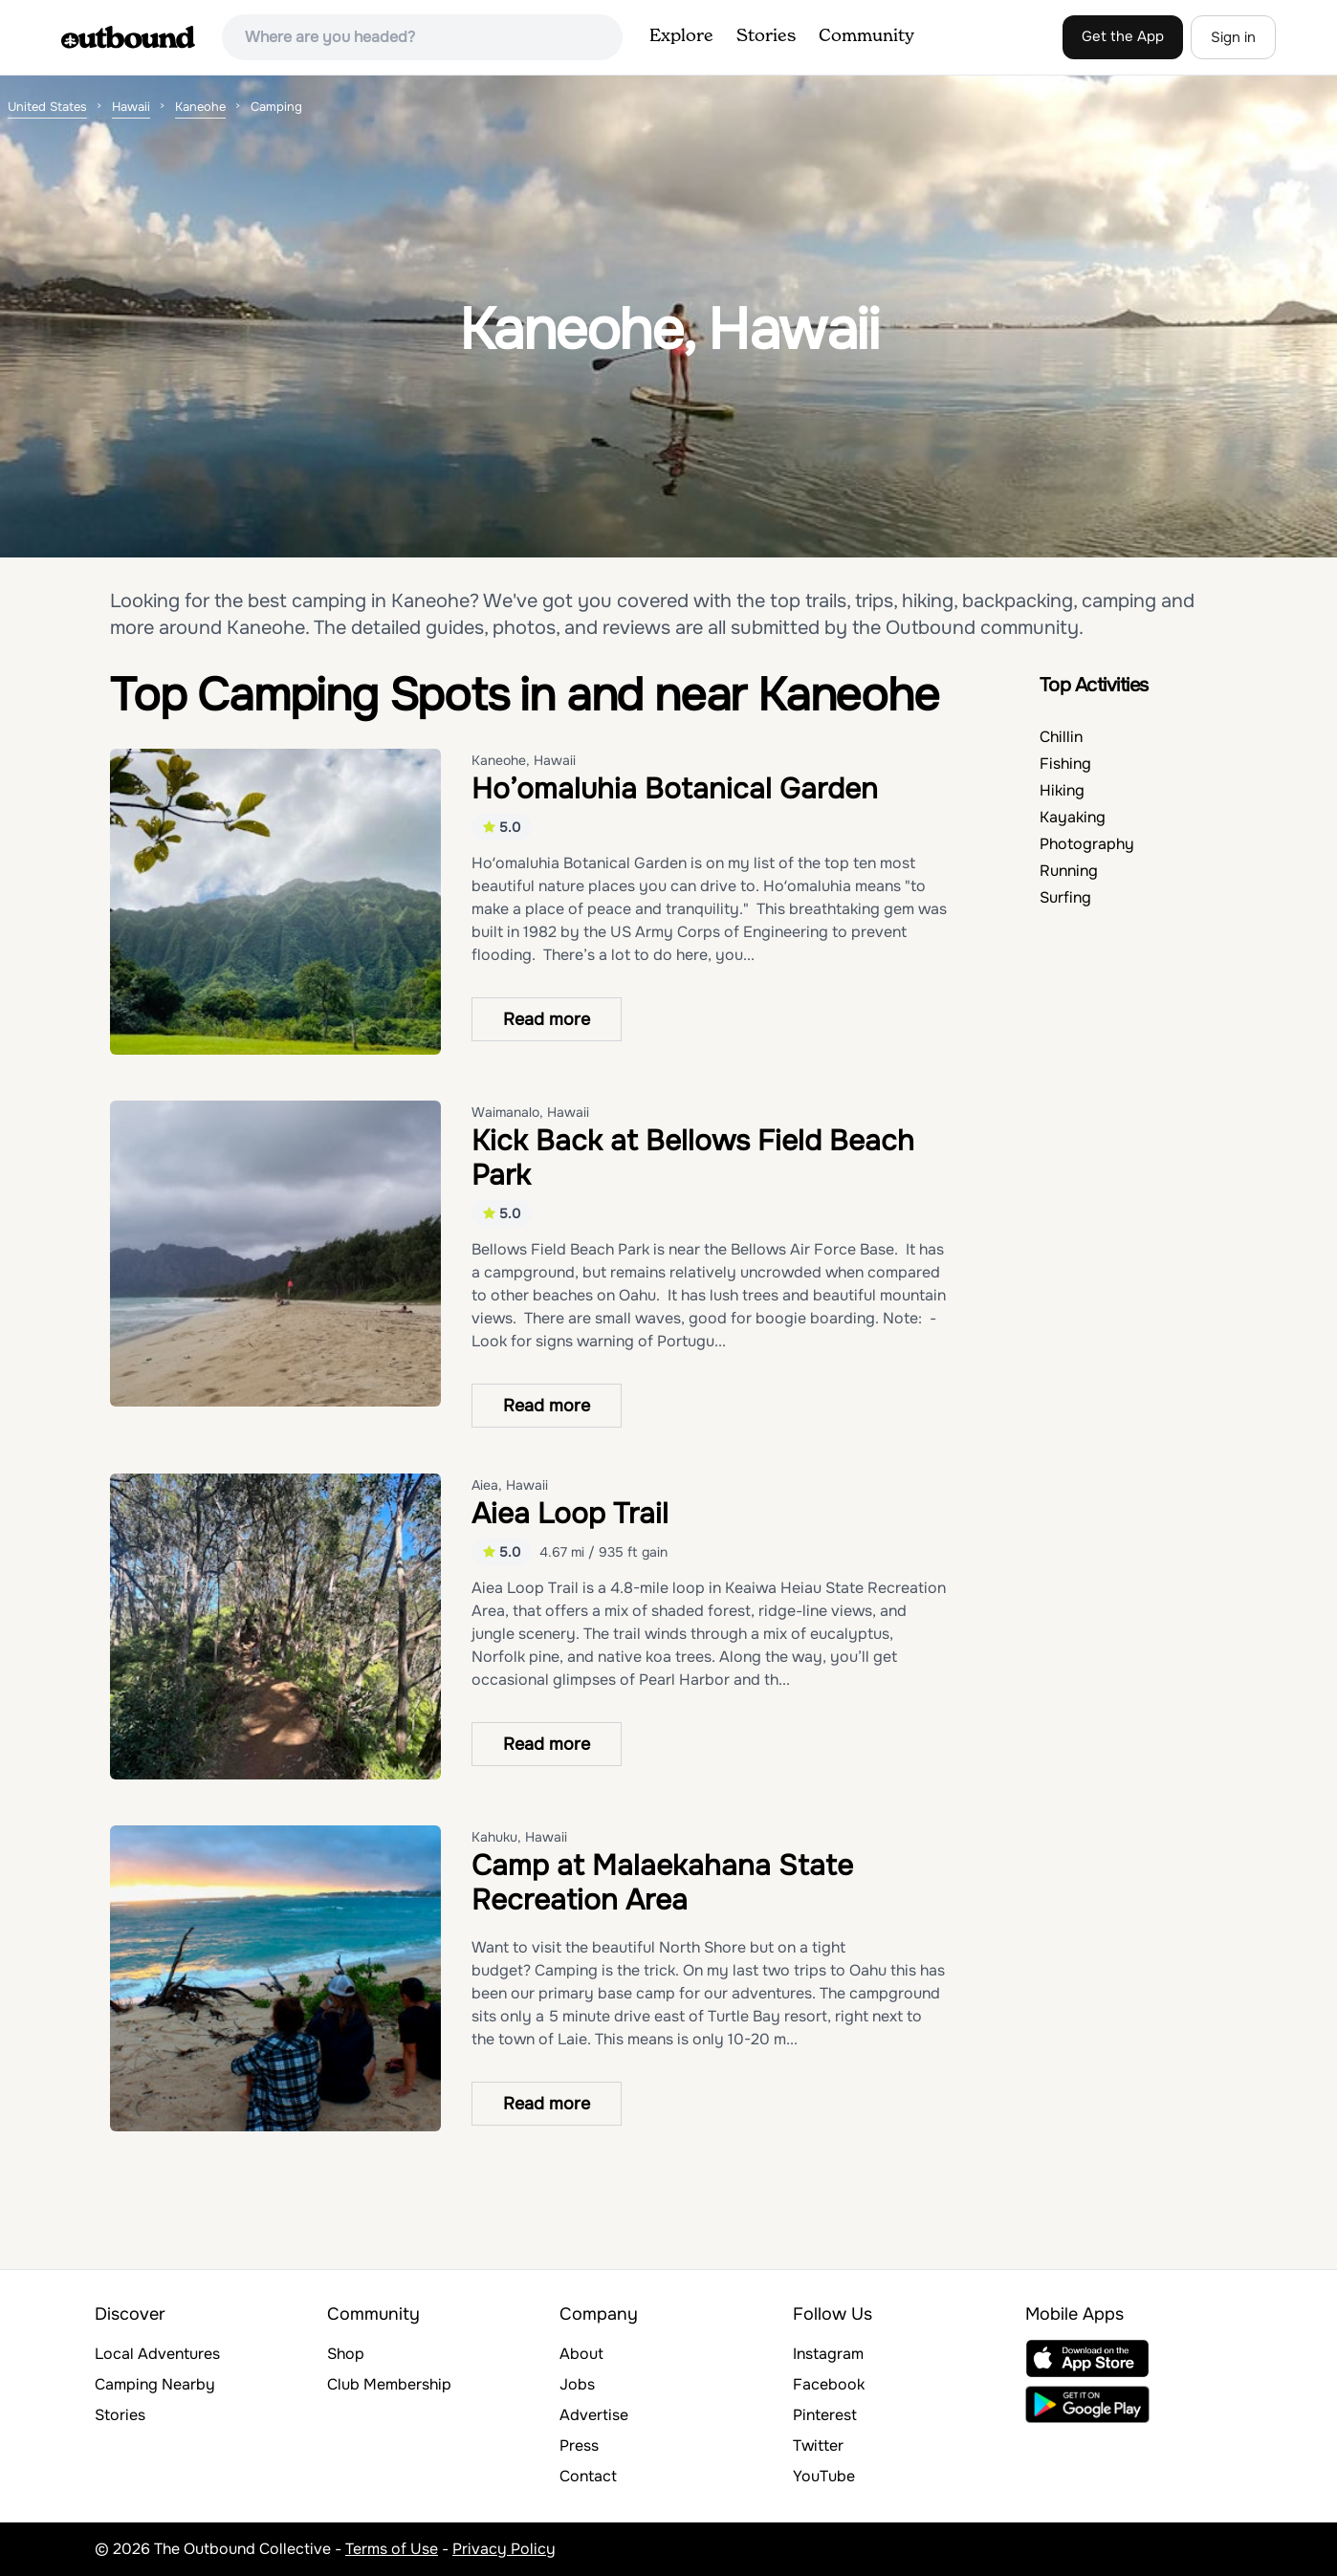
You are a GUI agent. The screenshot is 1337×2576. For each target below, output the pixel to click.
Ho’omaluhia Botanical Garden (674, 789)
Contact (588, 2476)
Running (1069, 871)
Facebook (829, 2384)
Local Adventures (157, 2354)
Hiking (1062, 790)
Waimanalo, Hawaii (530, 1112)
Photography (1087, 844)
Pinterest (825, 2415)
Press (579, 2445)
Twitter (818, 2445)
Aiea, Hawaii (509, 1485)
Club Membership (389, 2384)
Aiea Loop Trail (569, 1513)
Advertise (593, 2415)
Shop (345, 2354)
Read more (546, 1019)
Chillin (1061, 737)
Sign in (1233, 37)
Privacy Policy (504, 2549)
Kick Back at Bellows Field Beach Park (692, 1158)
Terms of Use (391, 2549)
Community (866, 36)
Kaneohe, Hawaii (523, 760)
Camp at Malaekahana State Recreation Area (662, 1882)
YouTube (824, 2476)
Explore (681, 36)
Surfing (1065, 897)
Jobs (577, 2384)
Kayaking (1073, 817)
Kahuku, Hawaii (519, 1836)
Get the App (1123, 36)
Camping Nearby (155, 2384)
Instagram (828, 2354)
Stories (766, 36)
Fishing (1065, 763)
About (581, 2354)
